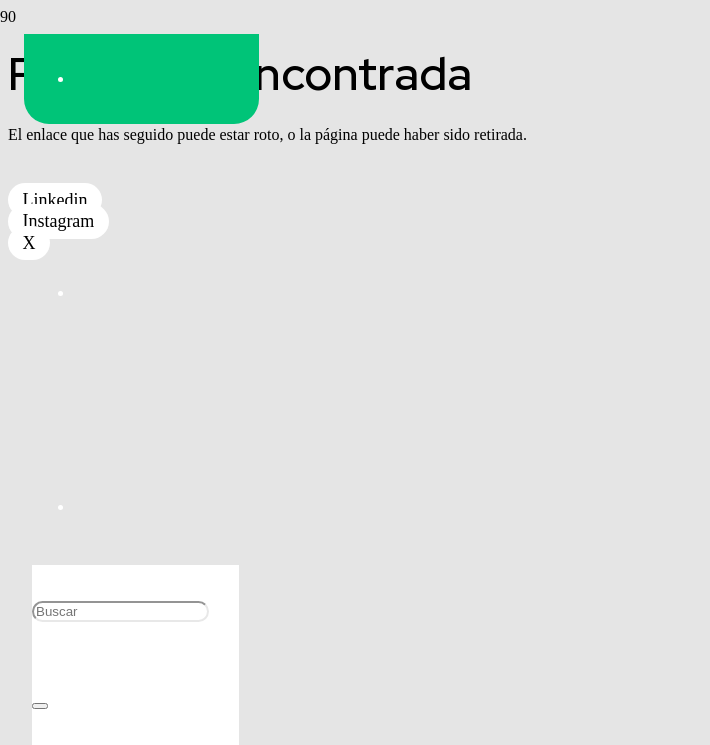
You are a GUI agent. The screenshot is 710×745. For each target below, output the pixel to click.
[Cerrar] (40, 706)
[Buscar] (120, 611)
